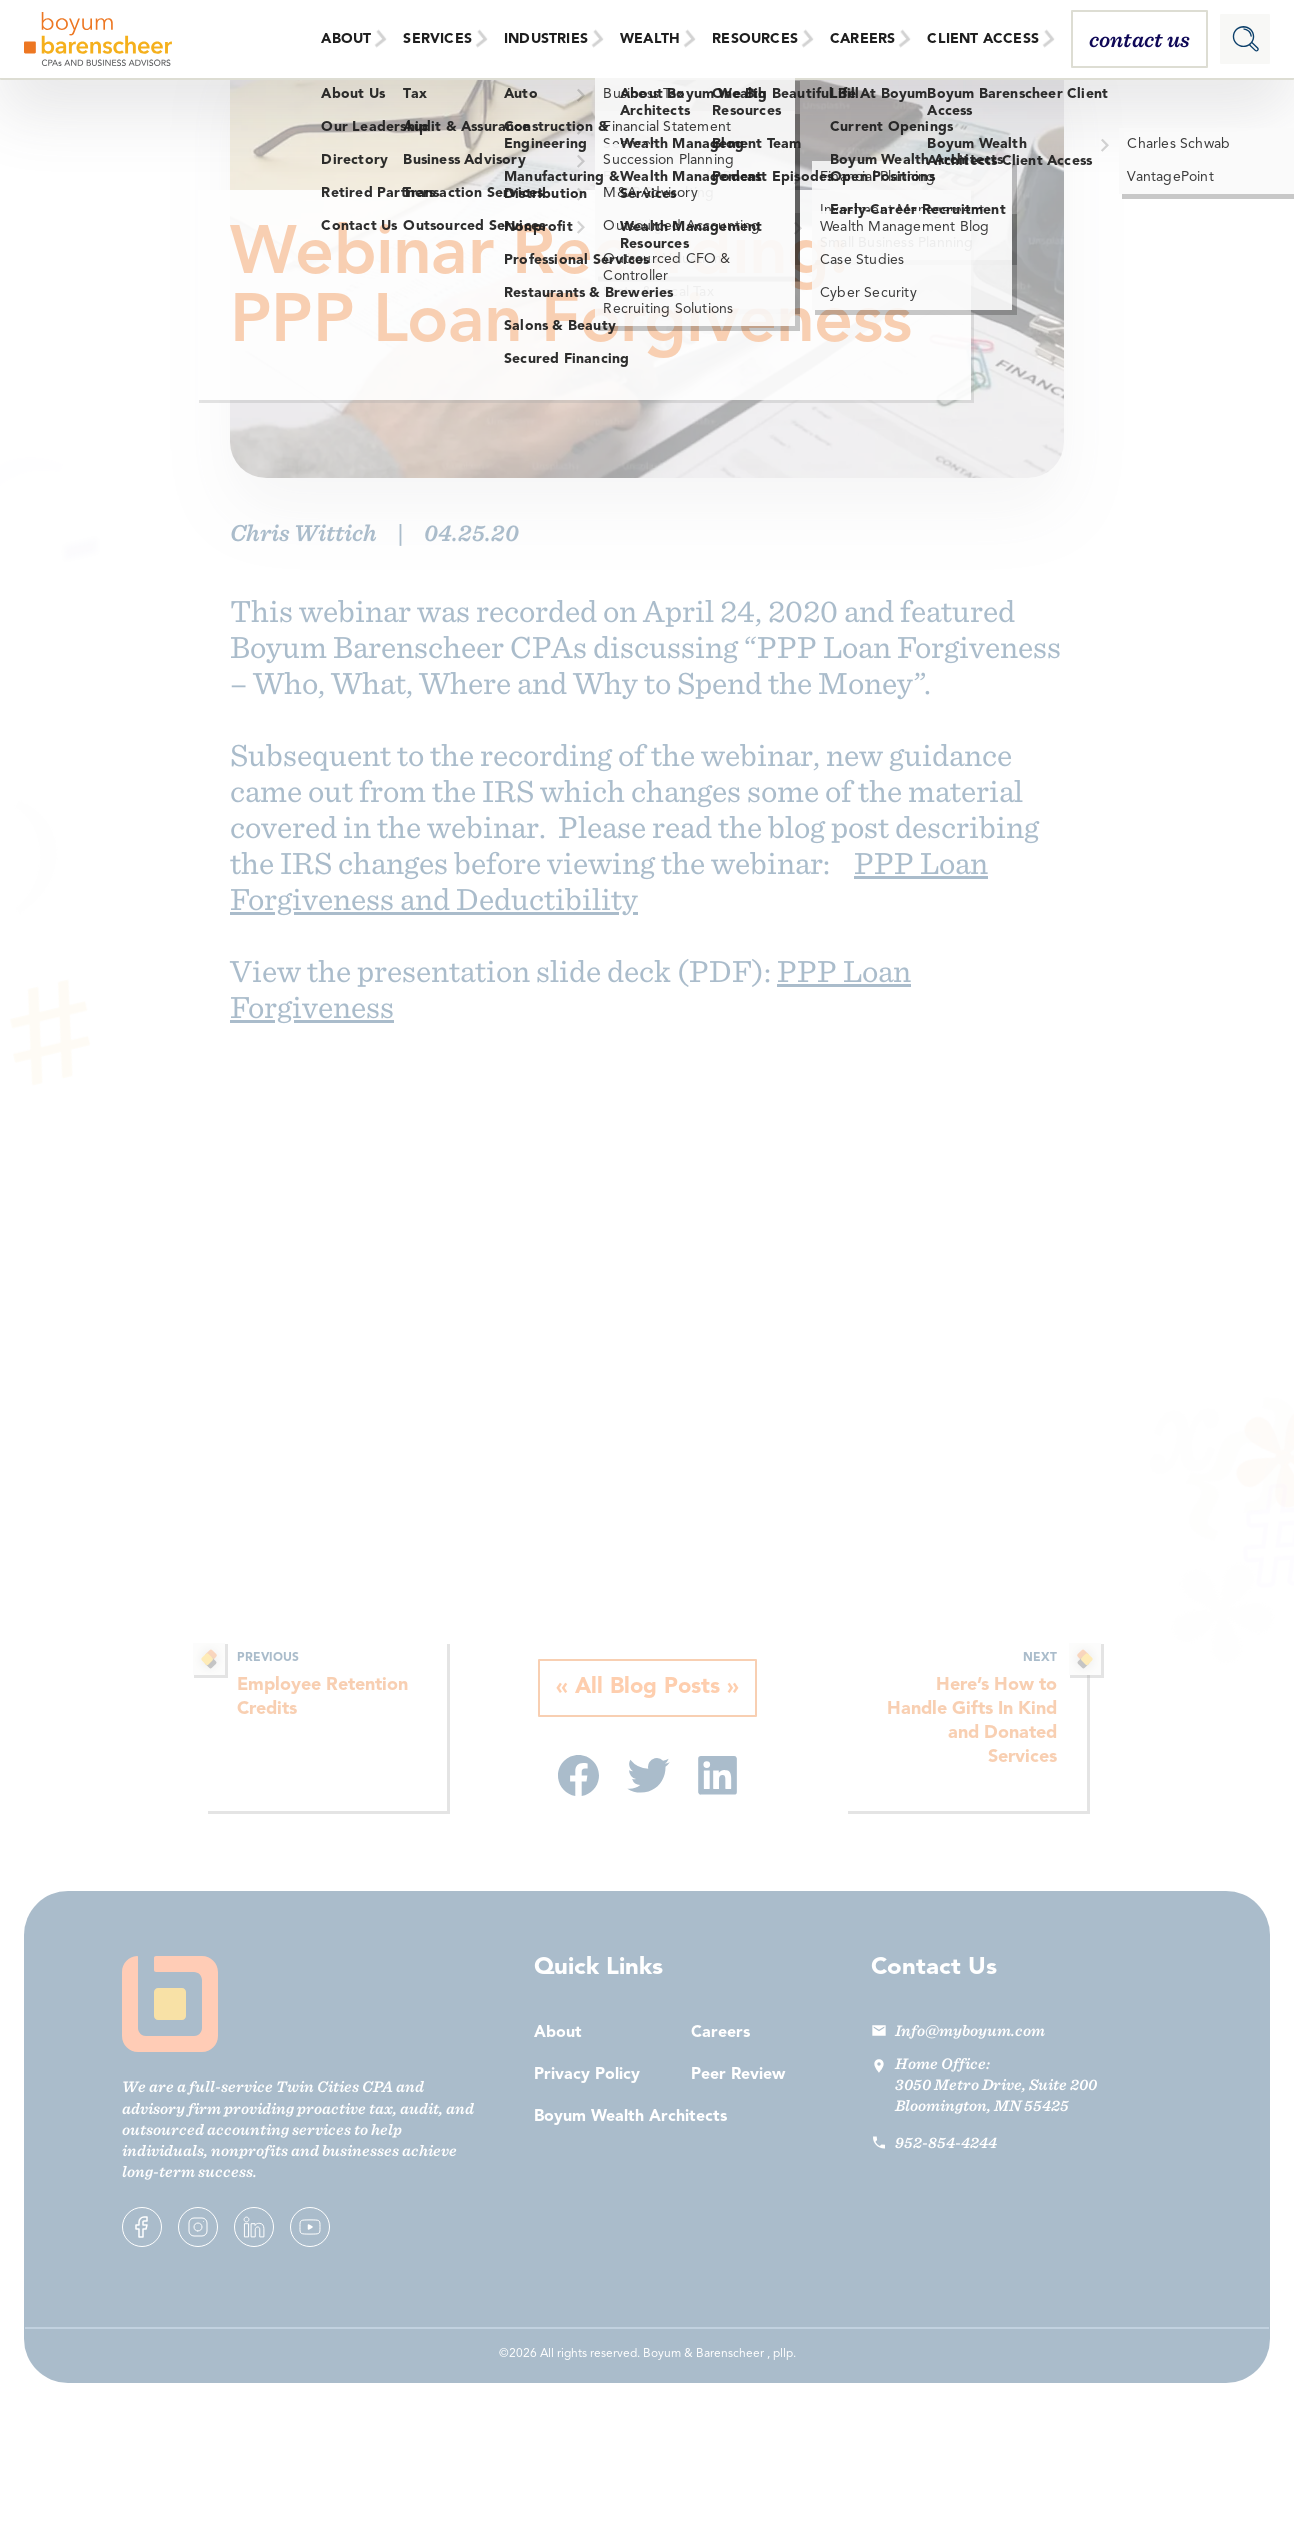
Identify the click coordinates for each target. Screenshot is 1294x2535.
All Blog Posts (647, 1688)
